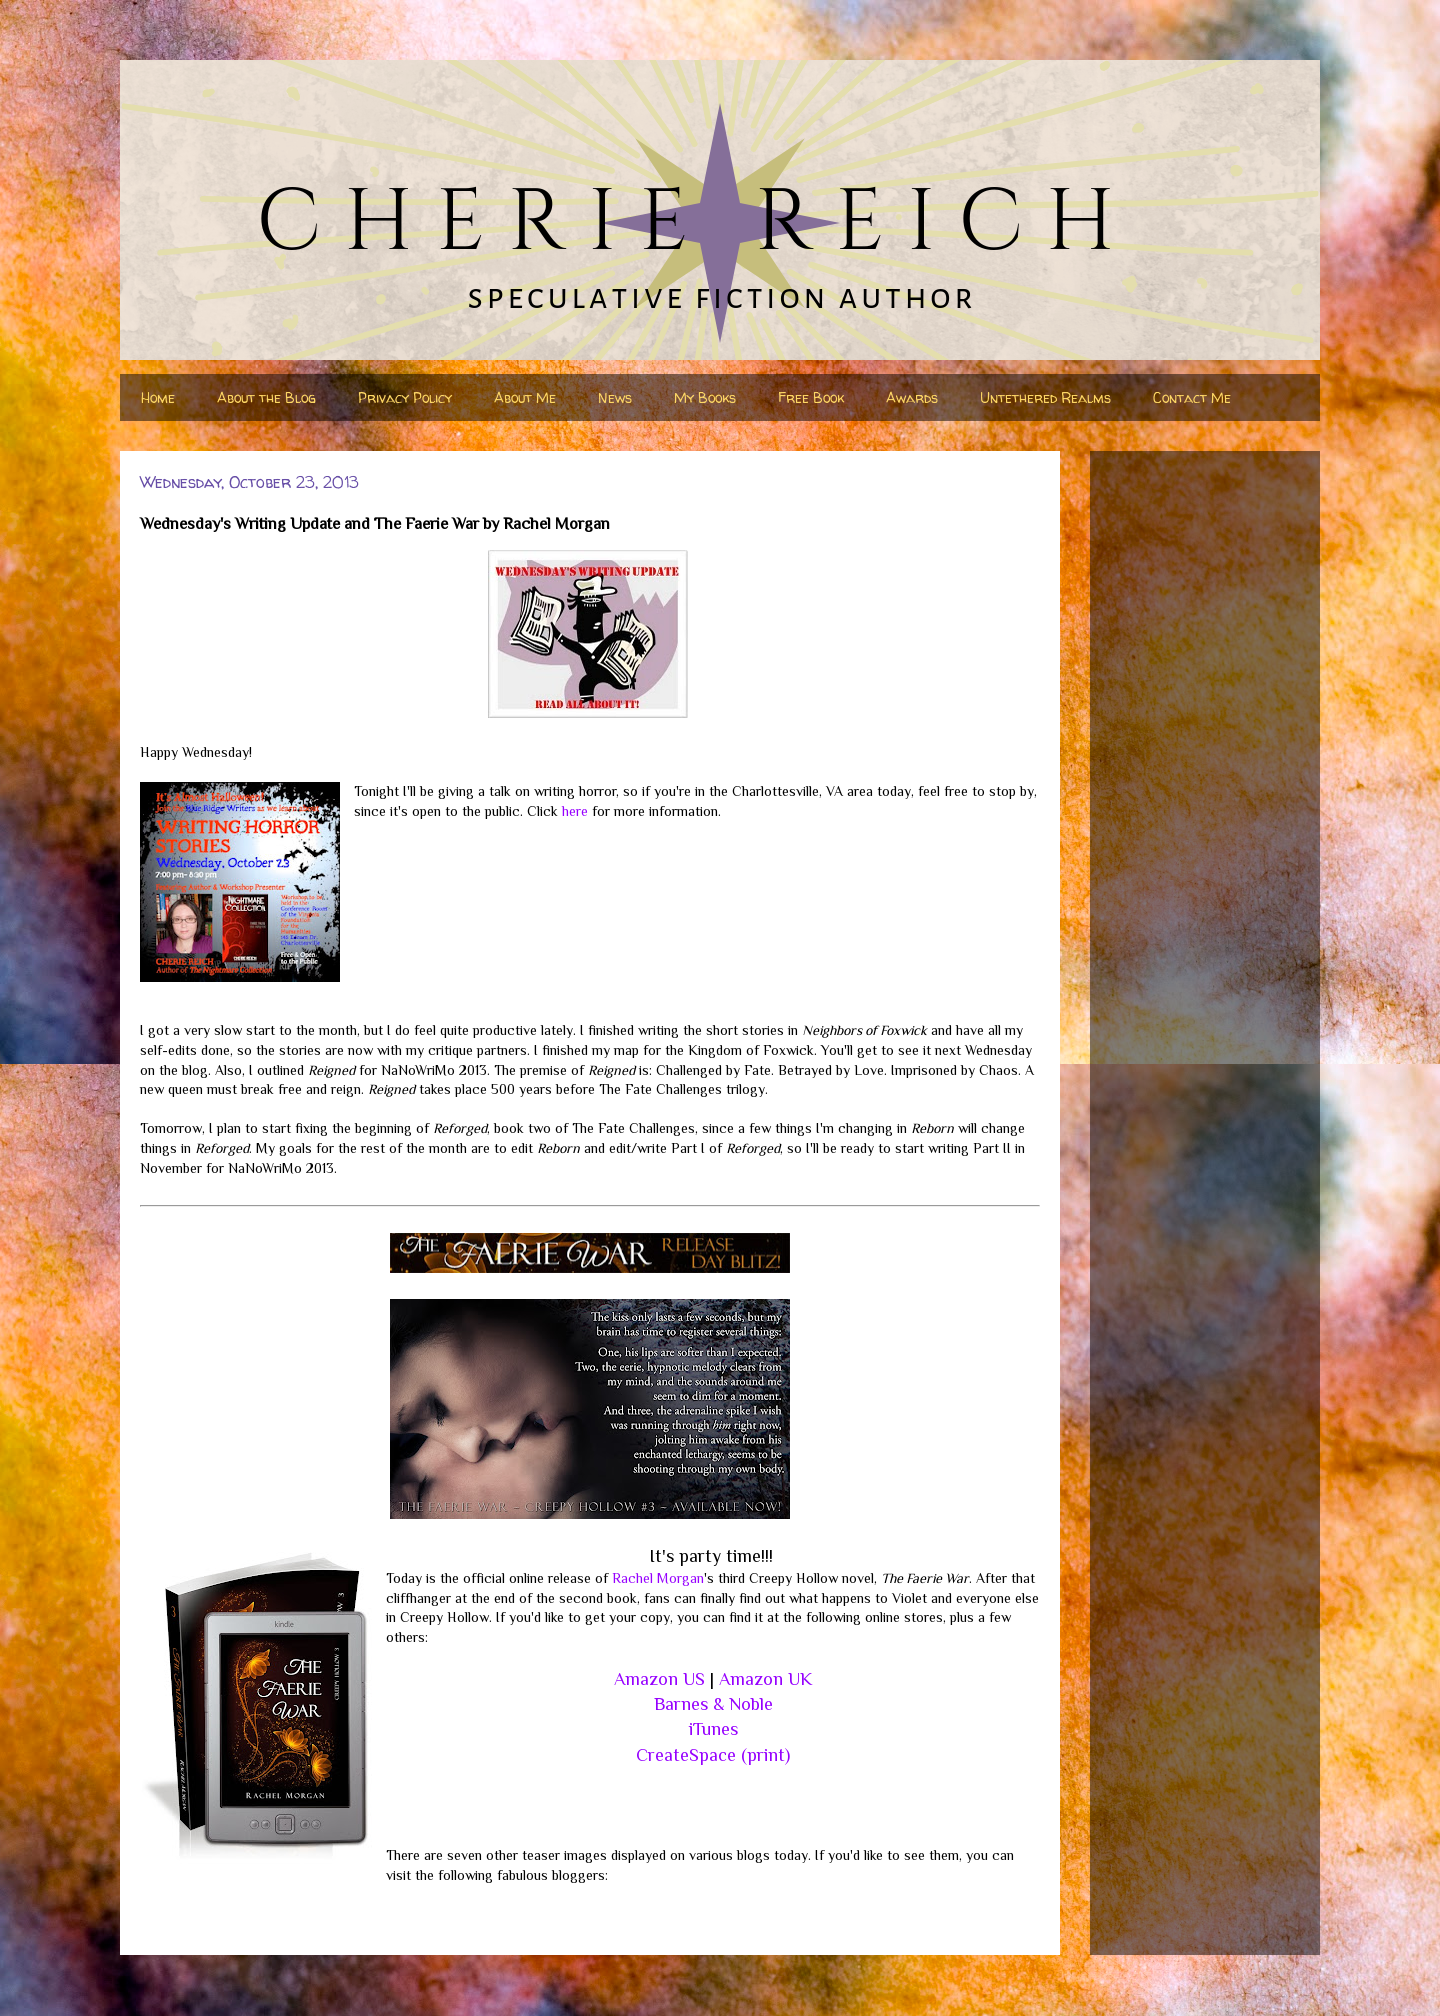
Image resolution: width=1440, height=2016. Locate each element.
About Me (525, 397)
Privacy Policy (405, 397)
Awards (912, 397)
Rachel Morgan (658, 1578)
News (615, 397)
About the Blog (266, 397)
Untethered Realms (1045, 397)
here (575, 811)
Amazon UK (765, 1679)
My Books (705, 397)
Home (158, 397)
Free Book (811, 397)
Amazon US (659, 1679)
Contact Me (1192, 397)
